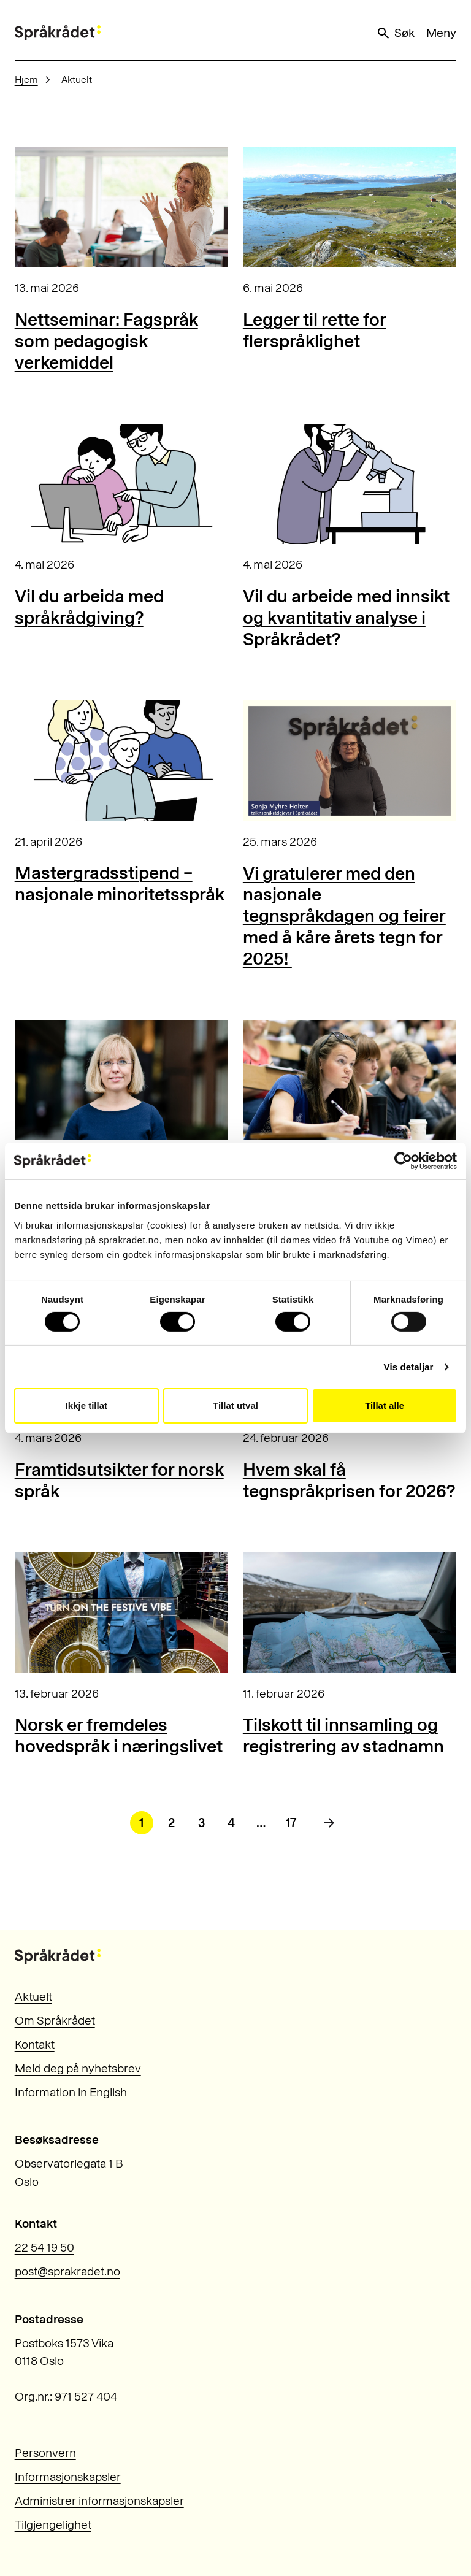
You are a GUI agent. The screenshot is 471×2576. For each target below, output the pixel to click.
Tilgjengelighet (53, 2525)
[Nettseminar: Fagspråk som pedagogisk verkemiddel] (121, 207)
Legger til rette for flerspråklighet (314, 330)
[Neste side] (329, 1822)
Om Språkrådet (55, 2021)
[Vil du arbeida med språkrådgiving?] (121, 484)
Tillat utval (235, 1405)
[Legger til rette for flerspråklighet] (350, 207)
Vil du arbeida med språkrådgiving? (89, 606)
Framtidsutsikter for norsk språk (119, 1480)
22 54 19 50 (44, 2248)
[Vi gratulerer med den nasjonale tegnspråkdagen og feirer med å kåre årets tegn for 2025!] (350, 760)
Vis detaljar (409, 1367)
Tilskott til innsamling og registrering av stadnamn (343, 1735)
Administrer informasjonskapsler (99, 2501)
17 (291, 1822)
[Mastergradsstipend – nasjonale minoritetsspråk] (121, 760)
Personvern (45, 2453)
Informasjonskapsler (68, 2477)
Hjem (26, 79)
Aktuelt (33, 1997)
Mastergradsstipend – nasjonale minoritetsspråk (119, 883)
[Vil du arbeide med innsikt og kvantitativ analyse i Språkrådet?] (350, 484)
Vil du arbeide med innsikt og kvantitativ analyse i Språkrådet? (346, 617)
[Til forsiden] (58, 32)
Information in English (71, 2092)
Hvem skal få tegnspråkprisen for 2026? (349, 1480)
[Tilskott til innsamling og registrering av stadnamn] (350, 1612)
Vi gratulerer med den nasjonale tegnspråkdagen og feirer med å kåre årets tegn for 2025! (344, 916)
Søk (395, 33)
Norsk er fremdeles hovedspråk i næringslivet (119, 1735)
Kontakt (35, 2044)
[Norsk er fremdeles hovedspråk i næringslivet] (121, 1612)
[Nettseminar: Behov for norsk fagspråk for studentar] (350, 1080)
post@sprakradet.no (67, 2271)
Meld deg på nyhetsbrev (78, 2068)
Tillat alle (384, 1405)
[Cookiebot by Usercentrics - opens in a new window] (403, 1161)
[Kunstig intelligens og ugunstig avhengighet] (121, 1080)
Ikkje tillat (86, 1405)
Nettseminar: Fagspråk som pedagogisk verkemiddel (106, 341)
